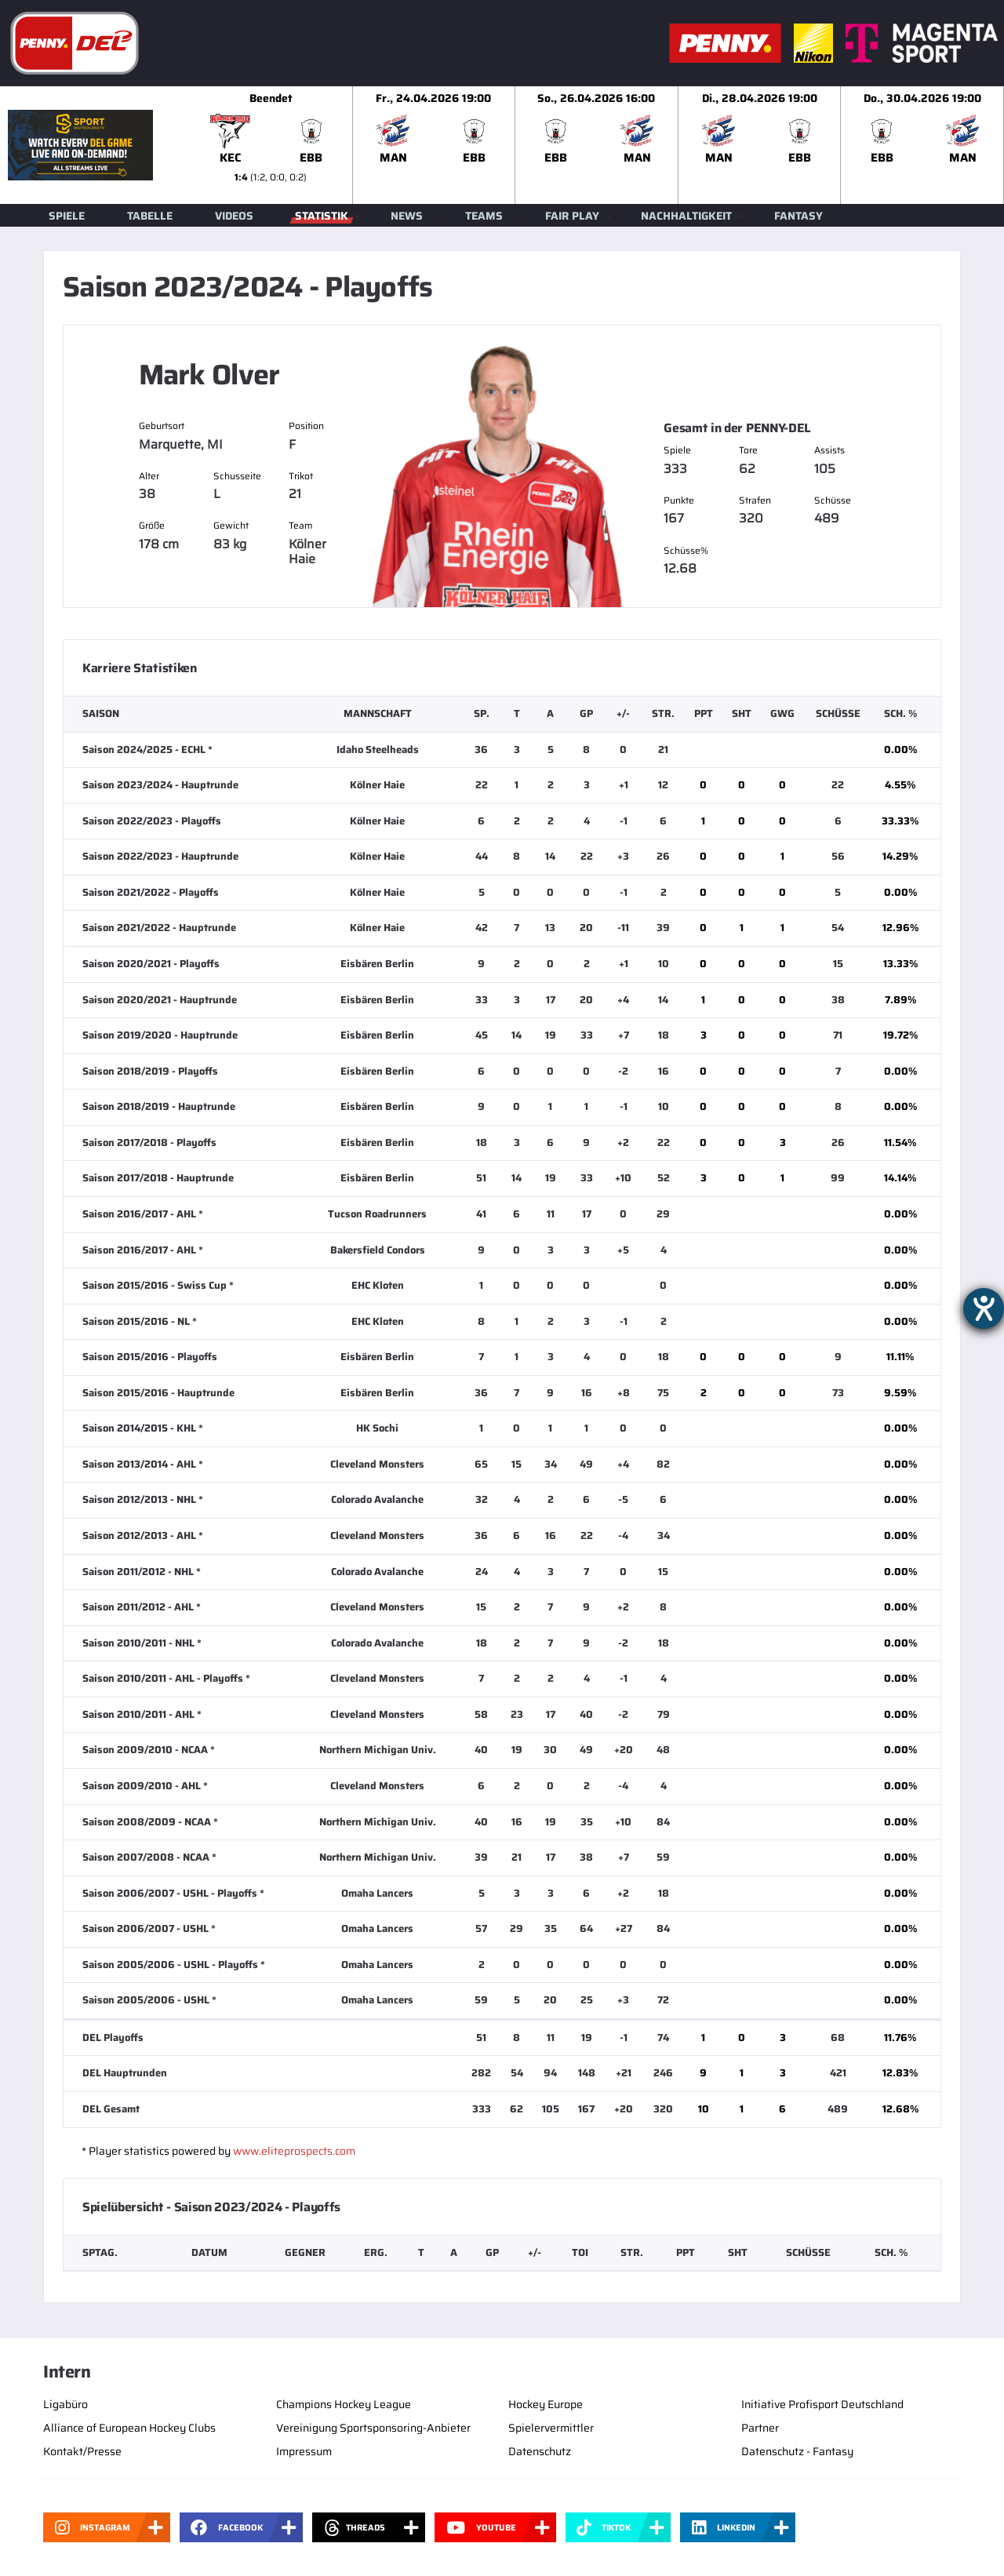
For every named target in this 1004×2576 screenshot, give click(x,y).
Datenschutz (539, 2451)
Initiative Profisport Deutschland (822, 2404)
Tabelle (150, 215)
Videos (234, 215)
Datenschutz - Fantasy (797, 2451)
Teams (484, 215)
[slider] (597, 145)
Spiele (67, 215)
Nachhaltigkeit (686, 215)
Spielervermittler (551, 2427)
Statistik (321, 215)
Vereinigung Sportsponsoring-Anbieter (373, 2427)
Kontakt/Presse (82, 2451)
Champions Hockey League (343, 2404)
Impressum (304, 2451)
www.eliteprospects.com (294, 2150)
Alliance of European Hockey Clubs (129, 2427)
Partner (760, 2427)
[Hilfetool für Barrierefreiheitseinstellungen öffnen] (983, 1308)
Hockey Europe (545, 2404)
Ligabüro (65, 2404)
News (407, 215)
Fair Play (572, 215)
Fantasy (798, 215)
